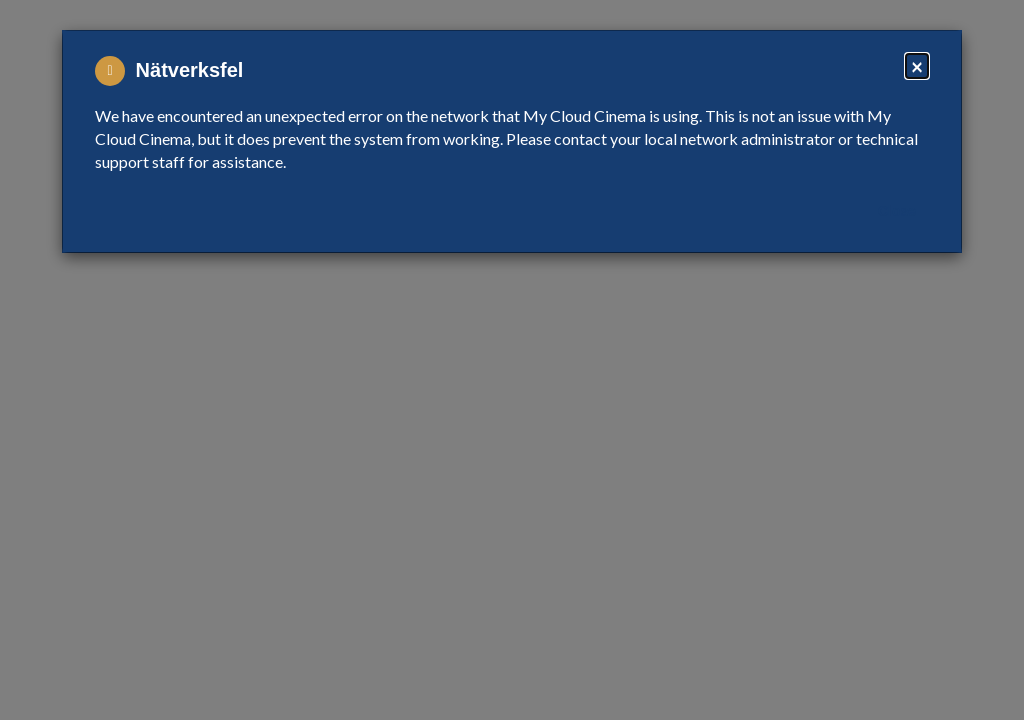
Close (897, 211)
